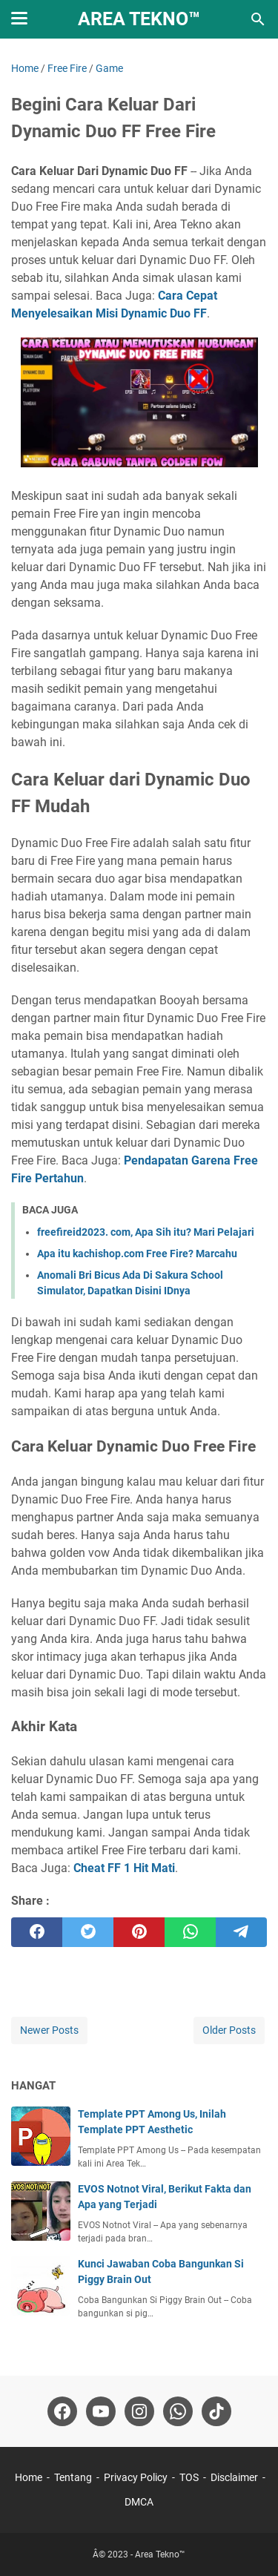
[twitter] (87, 1932)
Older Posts (229, 2030)
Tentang (73, 2477)
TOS (189, 2477)
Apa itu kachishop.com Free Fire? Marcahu (137, 1253)
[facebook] (36, 1932)
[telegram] (241, 1932)
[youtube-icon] (101, 2411)
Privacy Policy (136, 2477)
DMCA (139, 2502)
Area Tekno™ (139, 19)
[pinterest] (139, 1932)
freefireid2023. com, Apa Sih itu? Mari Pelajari (145, 1232)
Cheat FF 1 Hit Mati (124, 1868)
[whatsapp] (190, 1932)
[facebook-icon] (62, 2411)
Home (28, 2477)
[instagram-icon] (139, 2411)
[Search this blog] (258, 19)
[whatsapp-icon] (178, 2411)
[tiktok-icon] (216, 2411)
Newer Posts (49, 2030)
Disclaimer (234, 2477)
